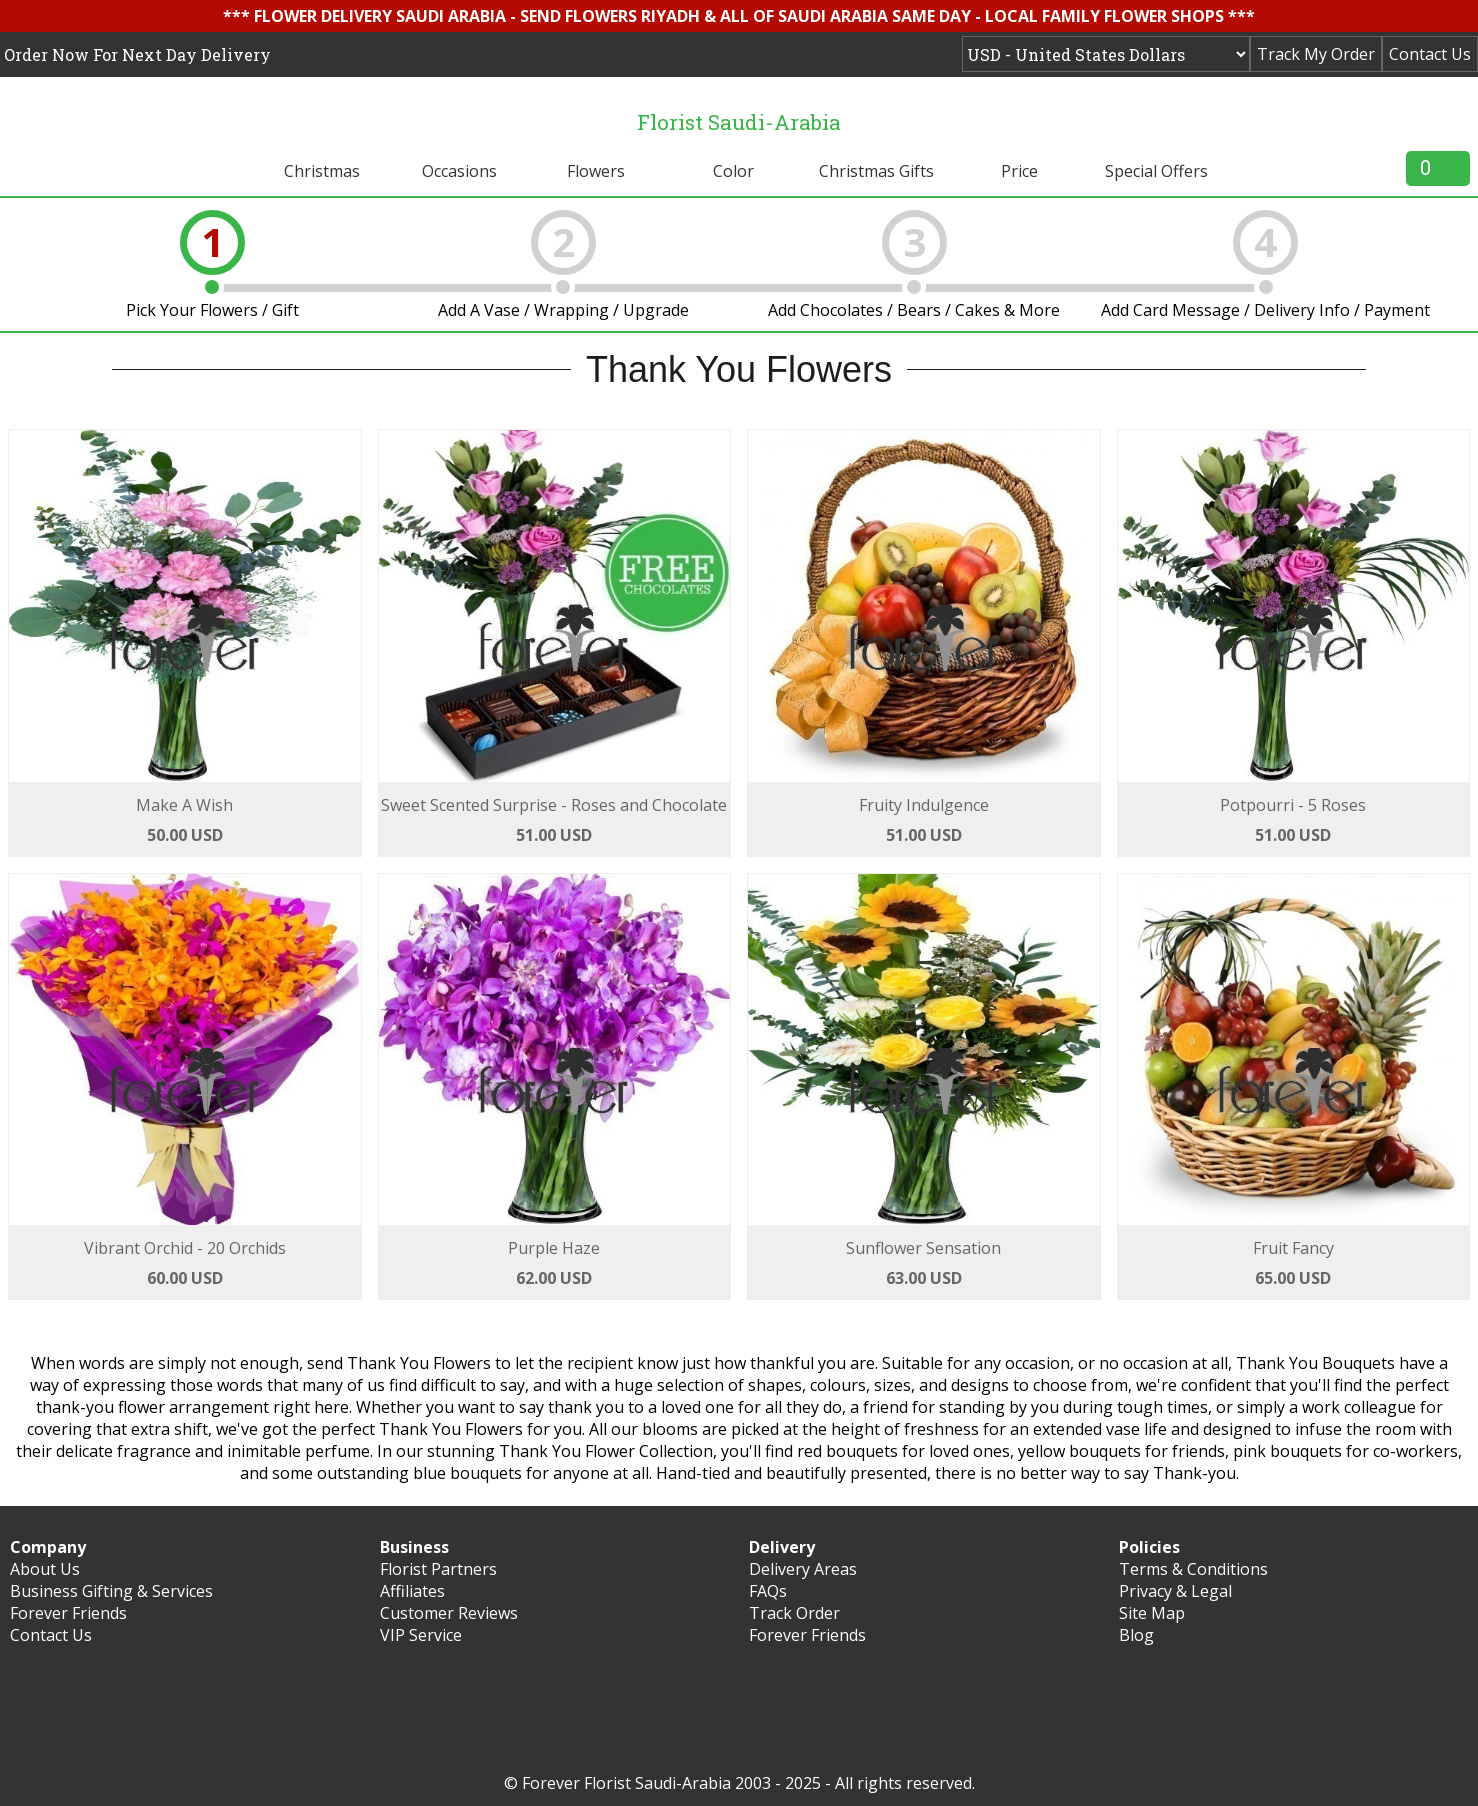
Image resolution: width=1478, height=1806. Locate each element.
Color (733, 171)
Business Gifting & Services (111, 1591)
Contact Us (1430, 54)
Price (1019, 171)
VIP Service (421, 1635)
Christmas (322, 171)
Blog (1136, 1635)
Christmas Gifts (876, 171)
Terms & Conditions (1193, 1569)
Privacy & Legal (1175, 1591)
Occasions (459, 171)
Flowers (596, 171)
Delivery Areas (803, 1569)
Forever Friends (68, 1613)
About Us (45, 1569)
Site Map (1152, 1613)
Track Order (794, 1613)
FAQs (768, 1591)
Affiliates (412, 1591)
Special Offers (1156, 171)
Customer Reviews (449, 1613)
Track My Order (1316, 54)
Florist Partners (438, 1569)
